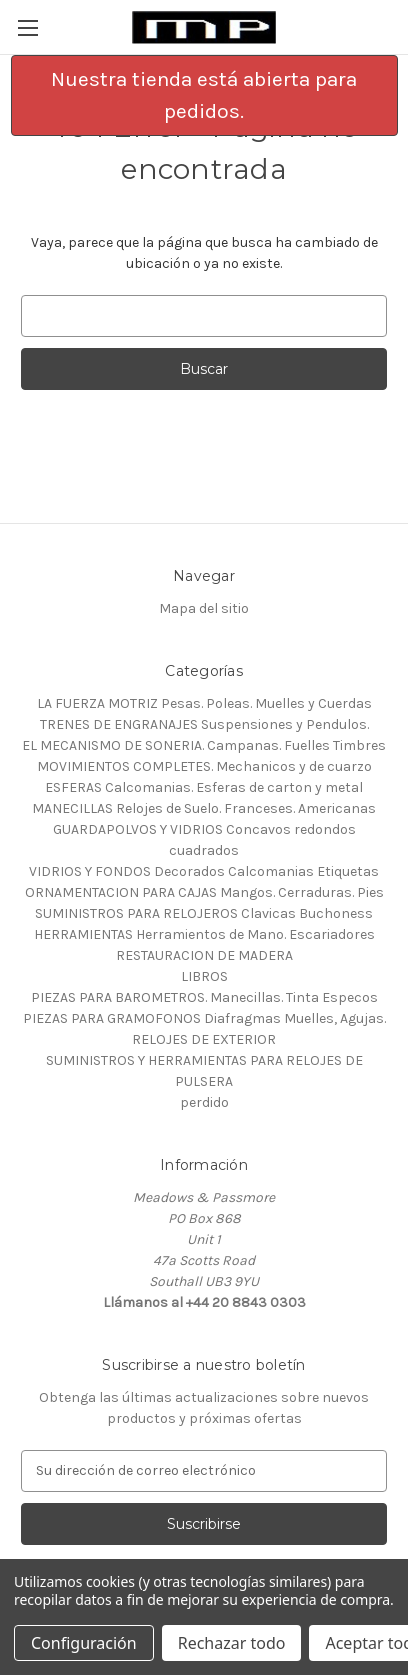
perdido (204, 1102)
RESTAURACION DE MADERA (204, 955)
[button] (204, 95)
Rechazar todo (232, 1643)
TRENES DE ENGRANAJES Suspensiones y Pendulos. (204, 724)
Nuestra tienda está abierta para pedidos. (204, 95)
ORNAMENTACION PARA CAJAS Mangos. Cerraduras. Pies (204, 892)
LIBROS (204, 976)
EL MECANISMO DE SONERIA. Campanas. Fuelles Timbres (204, 745)
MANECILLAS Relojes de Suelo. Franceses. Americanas (204, 808)
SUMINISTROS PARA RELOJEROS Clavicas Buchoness (204, 913)
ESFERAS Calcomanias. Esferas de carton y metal (204, 787)
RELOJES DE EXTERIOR (204, 1039)
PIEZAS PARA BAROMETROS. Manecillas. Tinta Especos (204, 997)
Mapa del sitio (204, 608)
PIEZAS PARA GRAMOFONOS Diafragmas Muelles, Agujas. (204, 1018)
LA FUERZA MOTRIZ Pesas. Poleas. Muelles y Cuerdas (204, 703)
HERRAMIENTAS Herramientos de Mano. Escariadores (204, 934)
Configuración (84, 1643)
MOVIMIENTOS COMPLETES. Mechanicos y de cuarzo (204, 766)
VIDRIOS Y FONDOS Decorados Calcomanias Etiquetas (204, 871)
